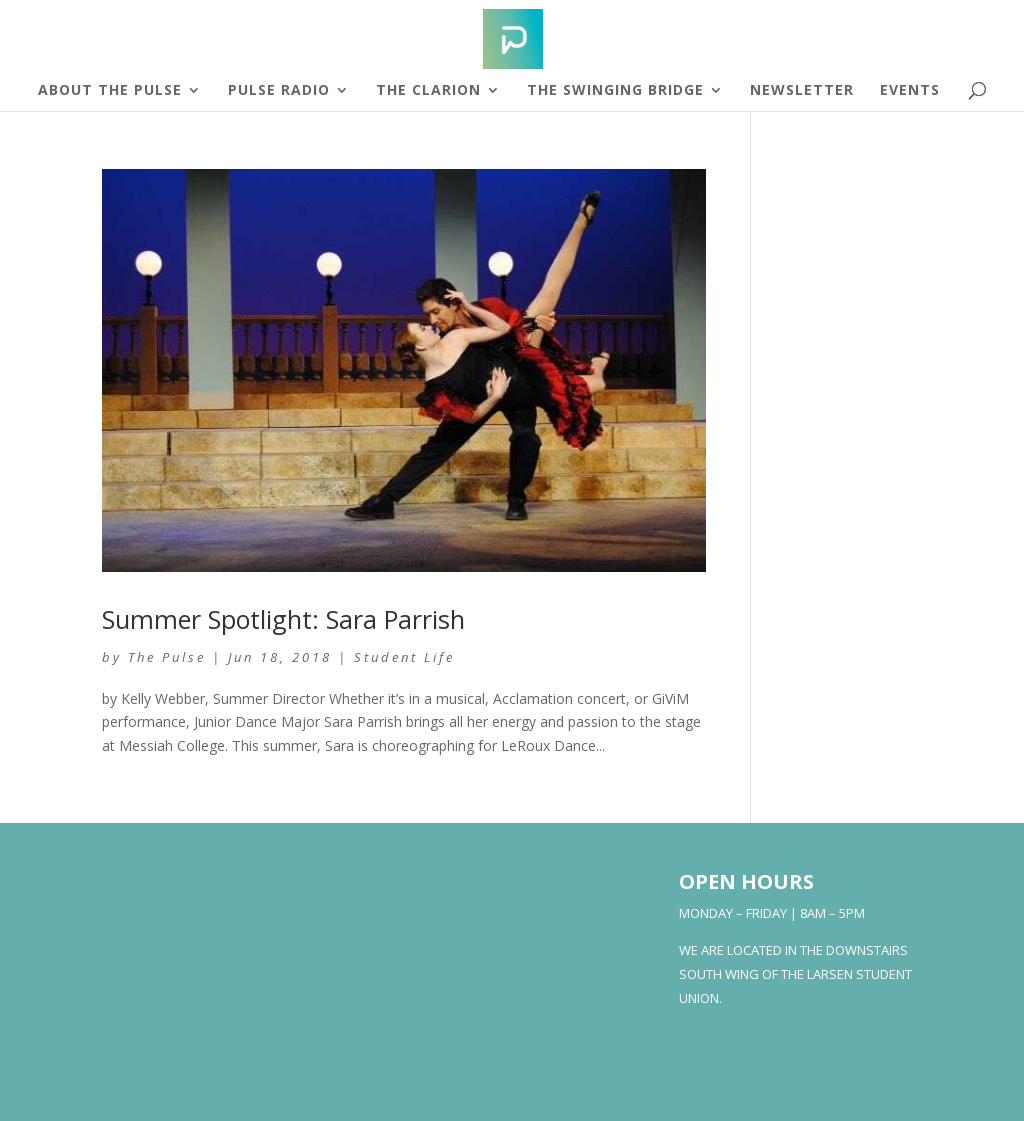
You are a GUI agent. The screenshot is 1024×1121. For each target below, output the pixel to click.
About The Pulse (110, 91)
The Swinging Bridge (615, 91)
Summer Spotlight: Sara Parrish (283, 619)
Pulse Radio (279, 91)
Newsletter (802, 91)
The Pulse (167, 657)
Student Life (404, 657)
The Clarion (428, 91)
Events (910, 91)
